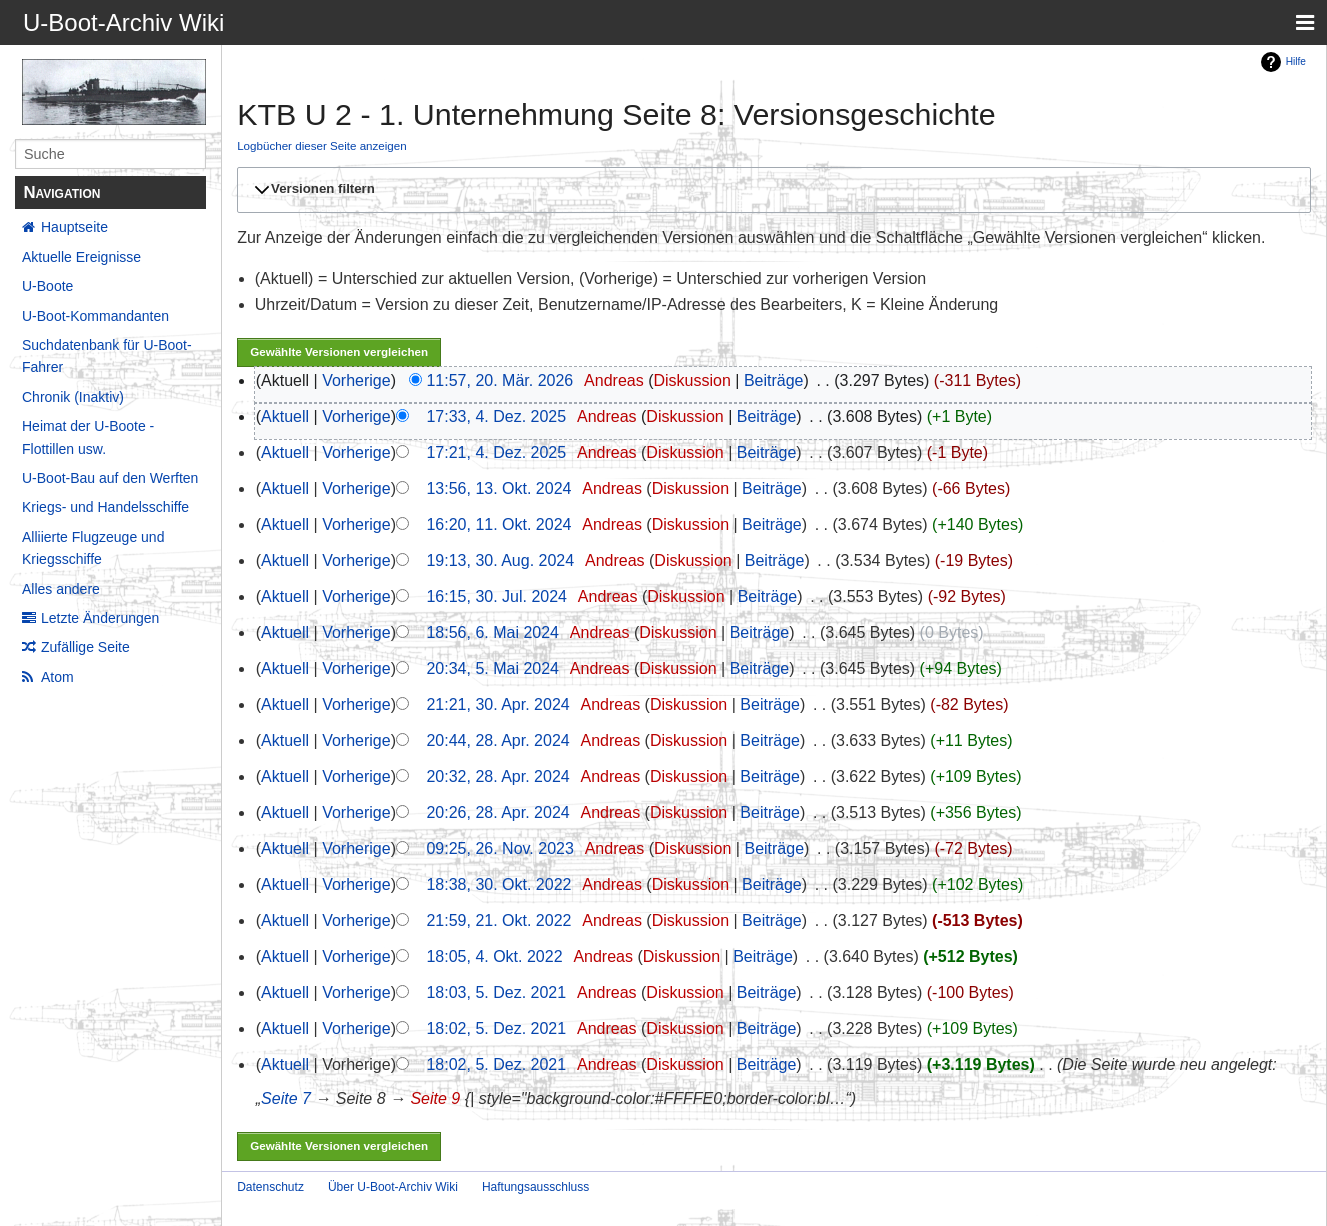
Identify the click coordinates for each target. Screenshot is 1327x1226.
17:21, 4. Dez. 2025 (496, 452)
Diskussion (691, 380)
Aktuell (285, 416)
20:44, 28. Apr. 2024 (497, 740)
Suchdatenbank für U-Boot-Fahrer (107, 356)
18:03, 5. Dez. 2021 (496, 992)
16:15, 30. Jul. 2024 (496, 596)
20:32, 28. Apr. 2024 (497, 776)
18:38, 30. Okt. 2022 (498, 884)
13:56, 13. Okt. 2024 (498, 488)
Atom (57, 677)
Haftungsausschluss (535, 1187)
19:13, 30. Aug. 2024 (500, 560)
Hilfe (1296, 61)
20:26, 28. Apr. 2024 (497, 812)
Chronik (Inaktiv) (73, 397)
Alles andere (61, 589)
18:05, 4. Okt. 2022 (494, 956)
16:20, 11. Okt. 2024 (498, 524)
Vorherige (356, 380)
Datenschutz (270, 1187)
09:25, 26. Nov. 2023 (499, 848)
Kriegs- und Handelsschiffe (105, 507)
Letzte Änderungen (100, 618)
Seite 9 (435, 1098)
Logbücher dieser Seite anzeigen (322, 145)
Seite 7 (286, 1098)
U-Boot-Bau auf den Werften (110, 478)
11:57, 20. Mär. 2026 (499, 380)
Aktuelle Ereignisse (81, 257)
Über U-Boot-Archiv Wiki (393, 1187)
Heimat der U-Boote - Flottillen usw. (88, 437)
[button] (771, 190)
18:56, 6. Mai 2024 (492, 632)
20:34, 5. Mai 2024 (492, 668)
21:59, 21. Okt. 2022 (498, 920)
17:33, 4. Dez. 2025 (496, 416)
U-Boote (47, 286)
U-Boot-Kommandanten (95, 316)
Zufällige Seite (85, 647)
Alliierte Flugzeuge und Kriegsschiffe (93, 548)
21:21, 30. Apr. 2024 (497, 704)
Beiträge (774, 380)
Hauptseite (74, 227)
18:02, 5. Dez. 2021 (496, 1028)
